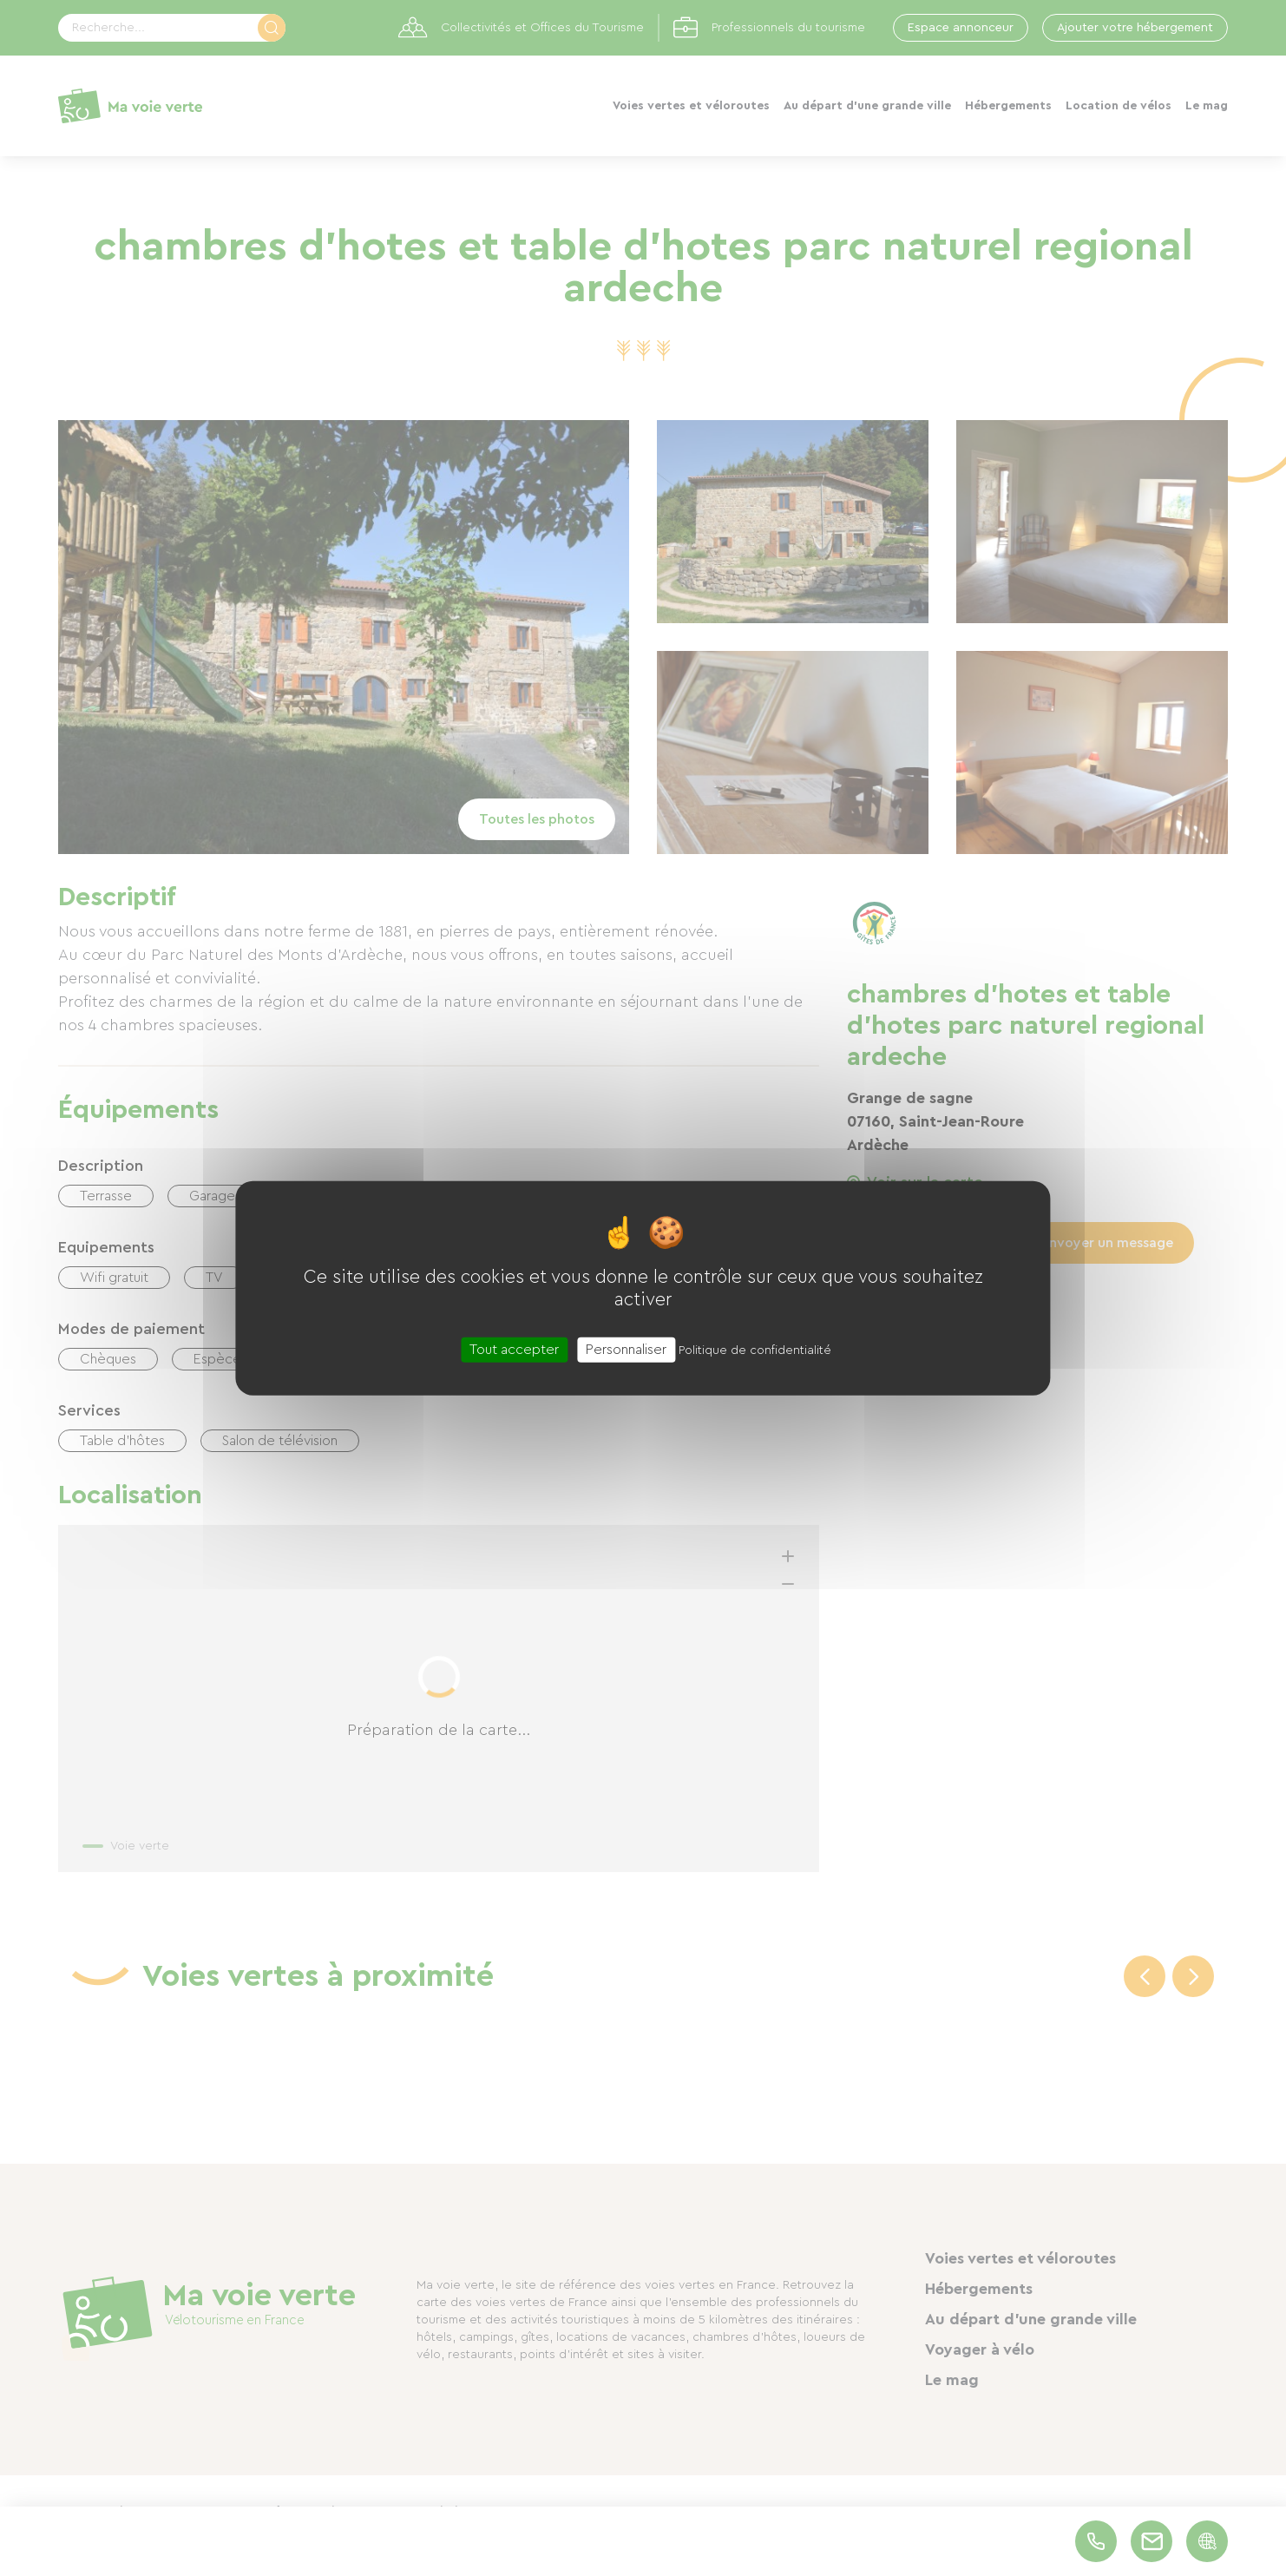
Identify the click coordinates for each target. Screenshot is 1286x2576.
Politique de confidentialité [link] (755, 1350)
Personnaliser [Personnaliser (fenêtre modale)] (626, 1349)
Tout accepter (514, 1349)
